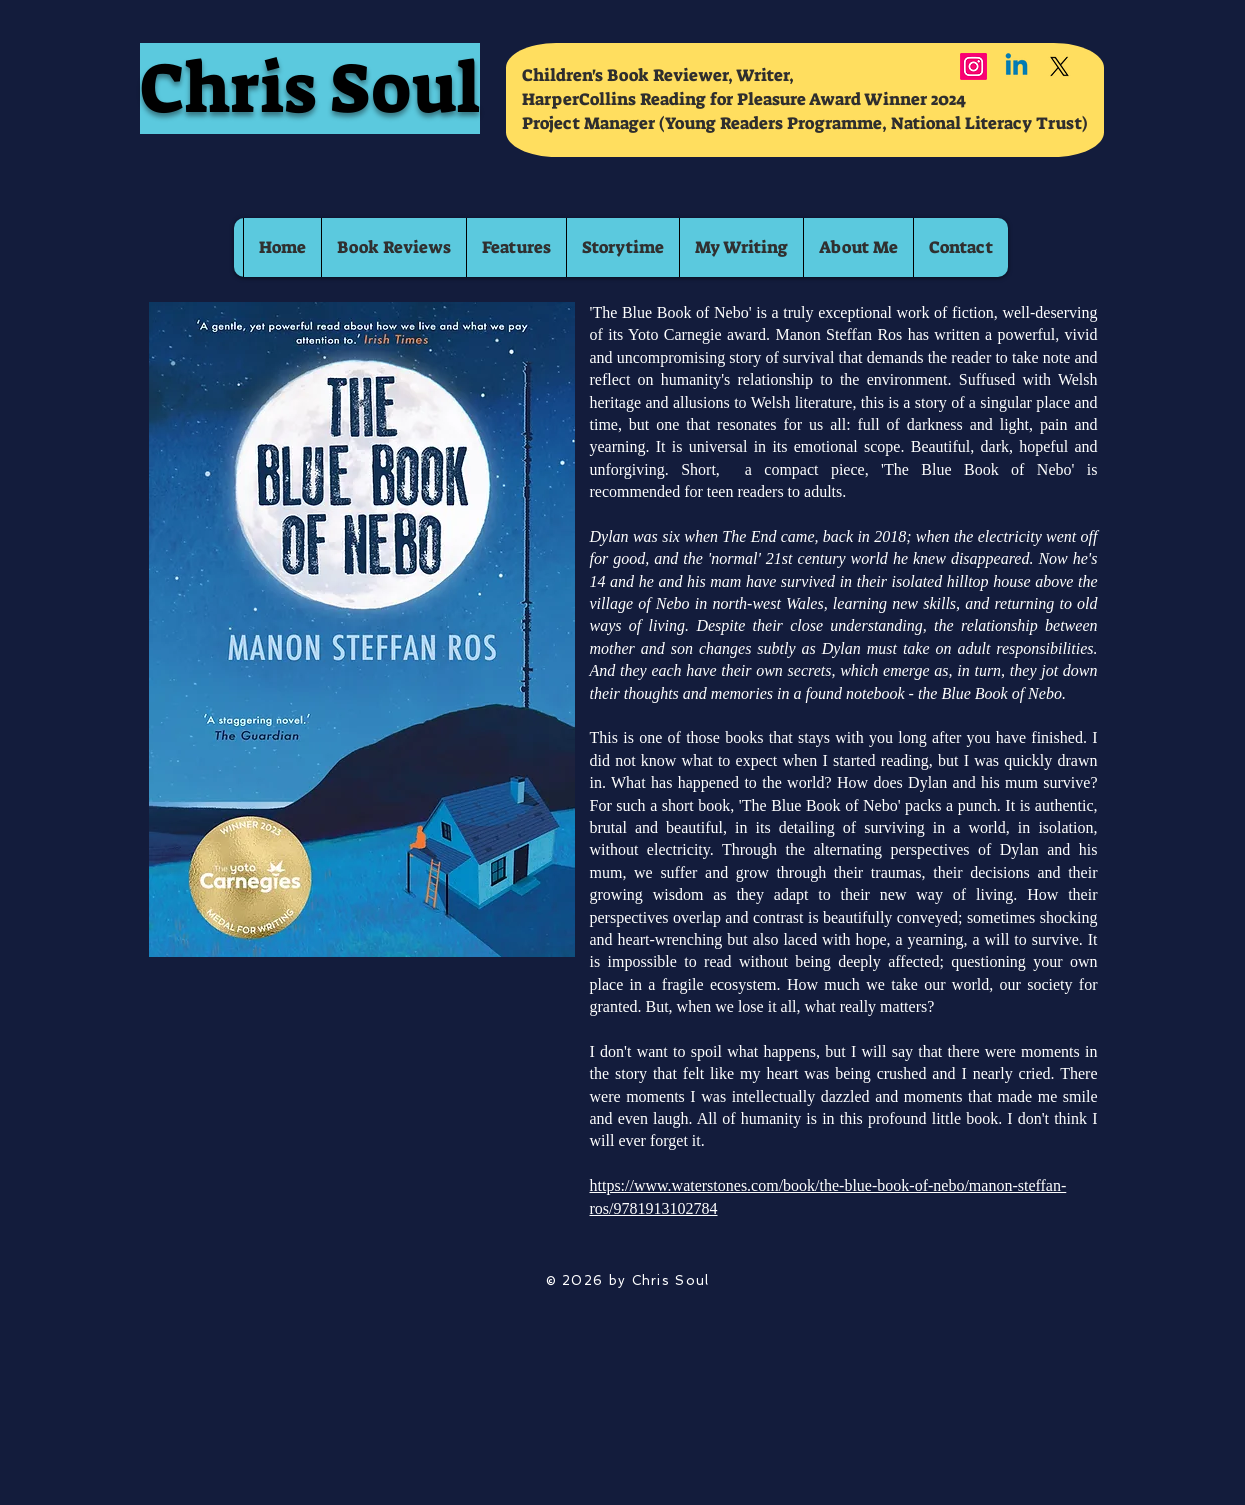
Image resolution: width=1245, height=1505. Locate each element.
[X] (1059, 66)
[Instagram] (973, 66)
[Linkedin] (1016, 66)
